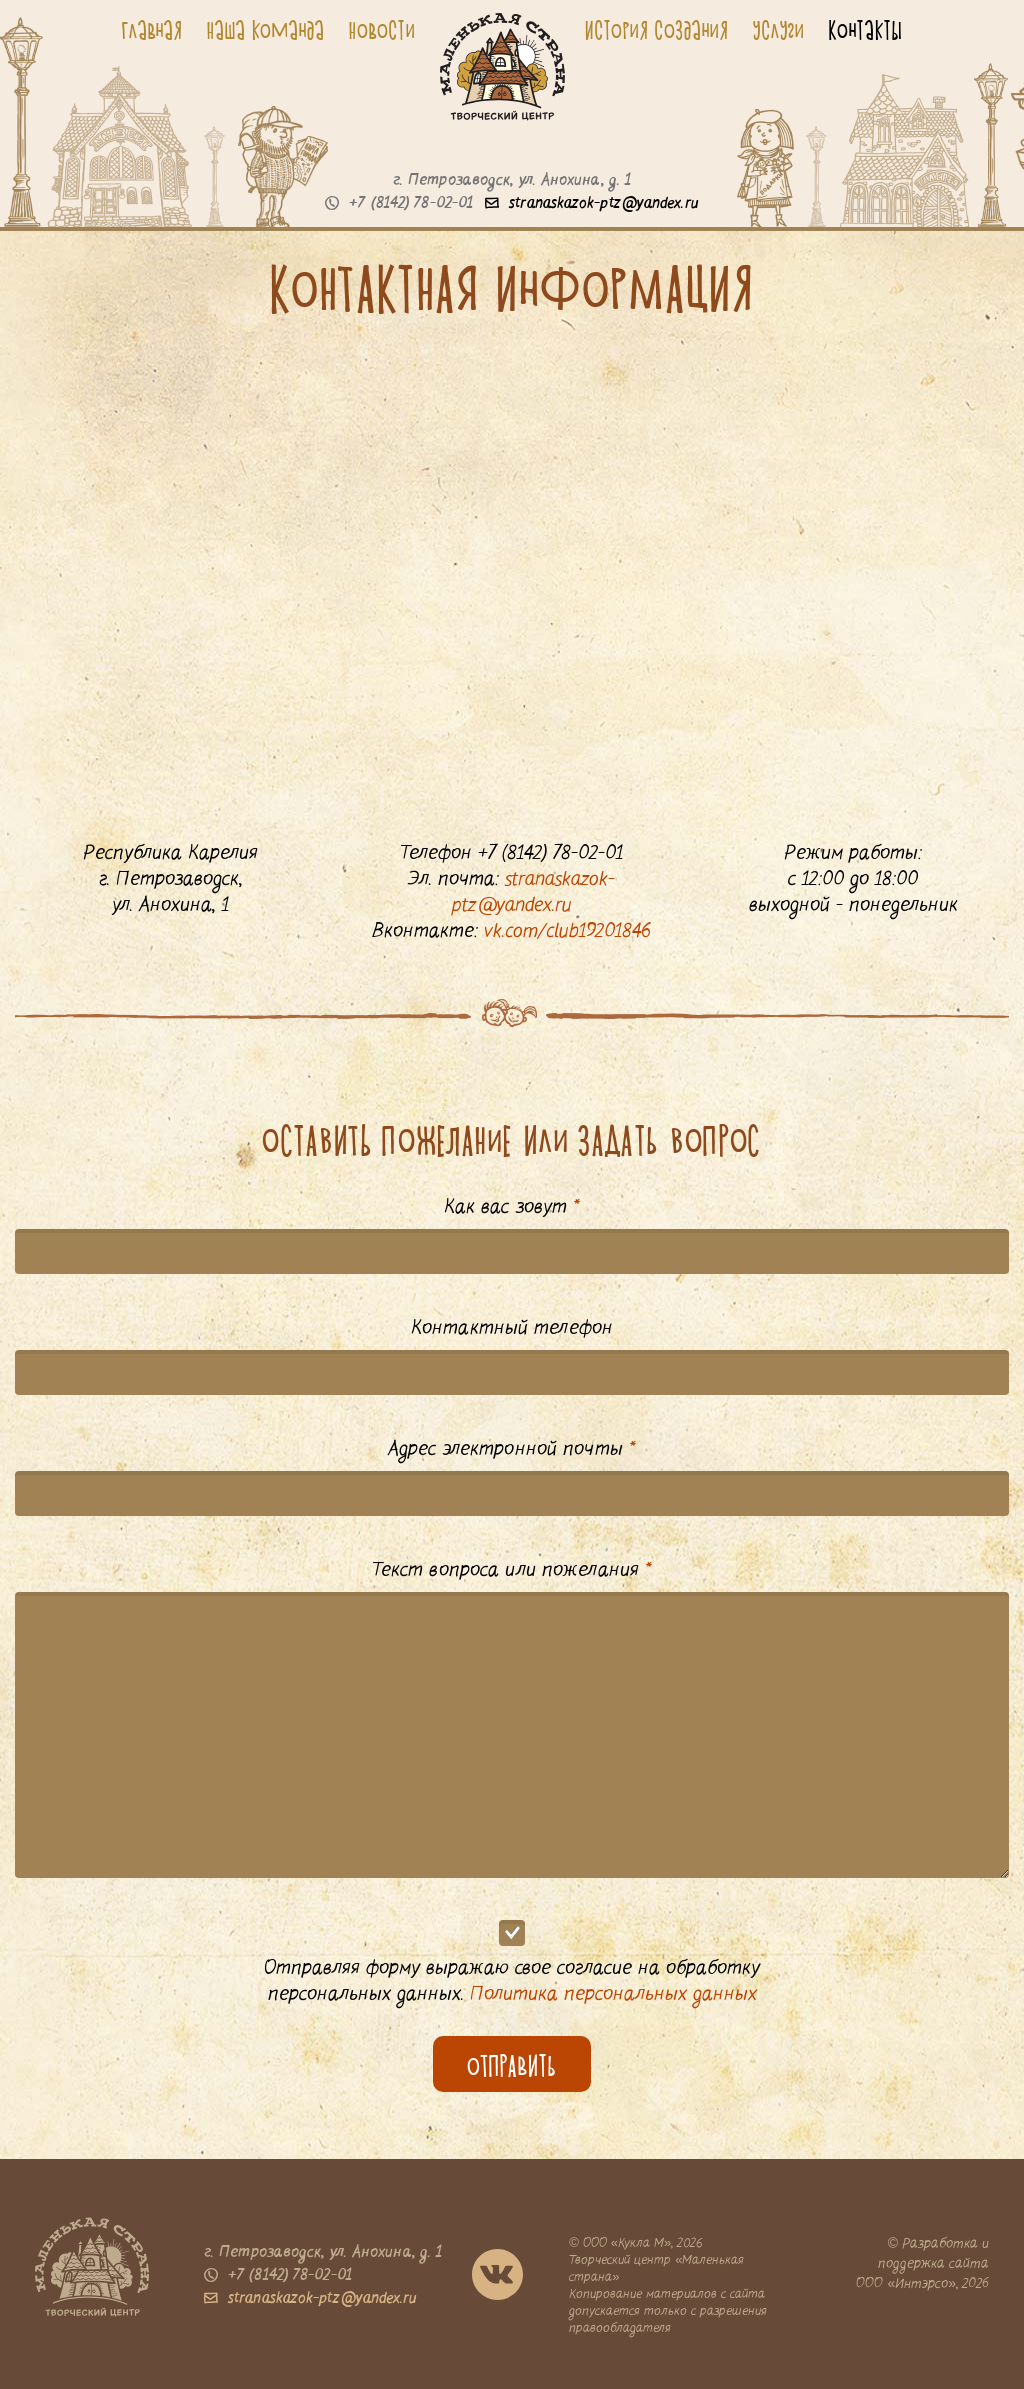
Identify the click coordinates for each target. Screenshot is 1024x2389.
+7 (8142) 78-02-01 (399, 204)
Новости (382, 30)
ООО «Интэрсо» (906, 2284)
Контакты (866, 30)
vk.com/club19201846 (567, 932)
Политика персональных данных (613, 1995)
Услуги (779, 30)
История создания (657, 30)
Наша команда (266, 30)
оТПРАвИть (512, 2067)
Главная (152, 30)
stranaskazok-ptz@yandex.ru (592, 204)
